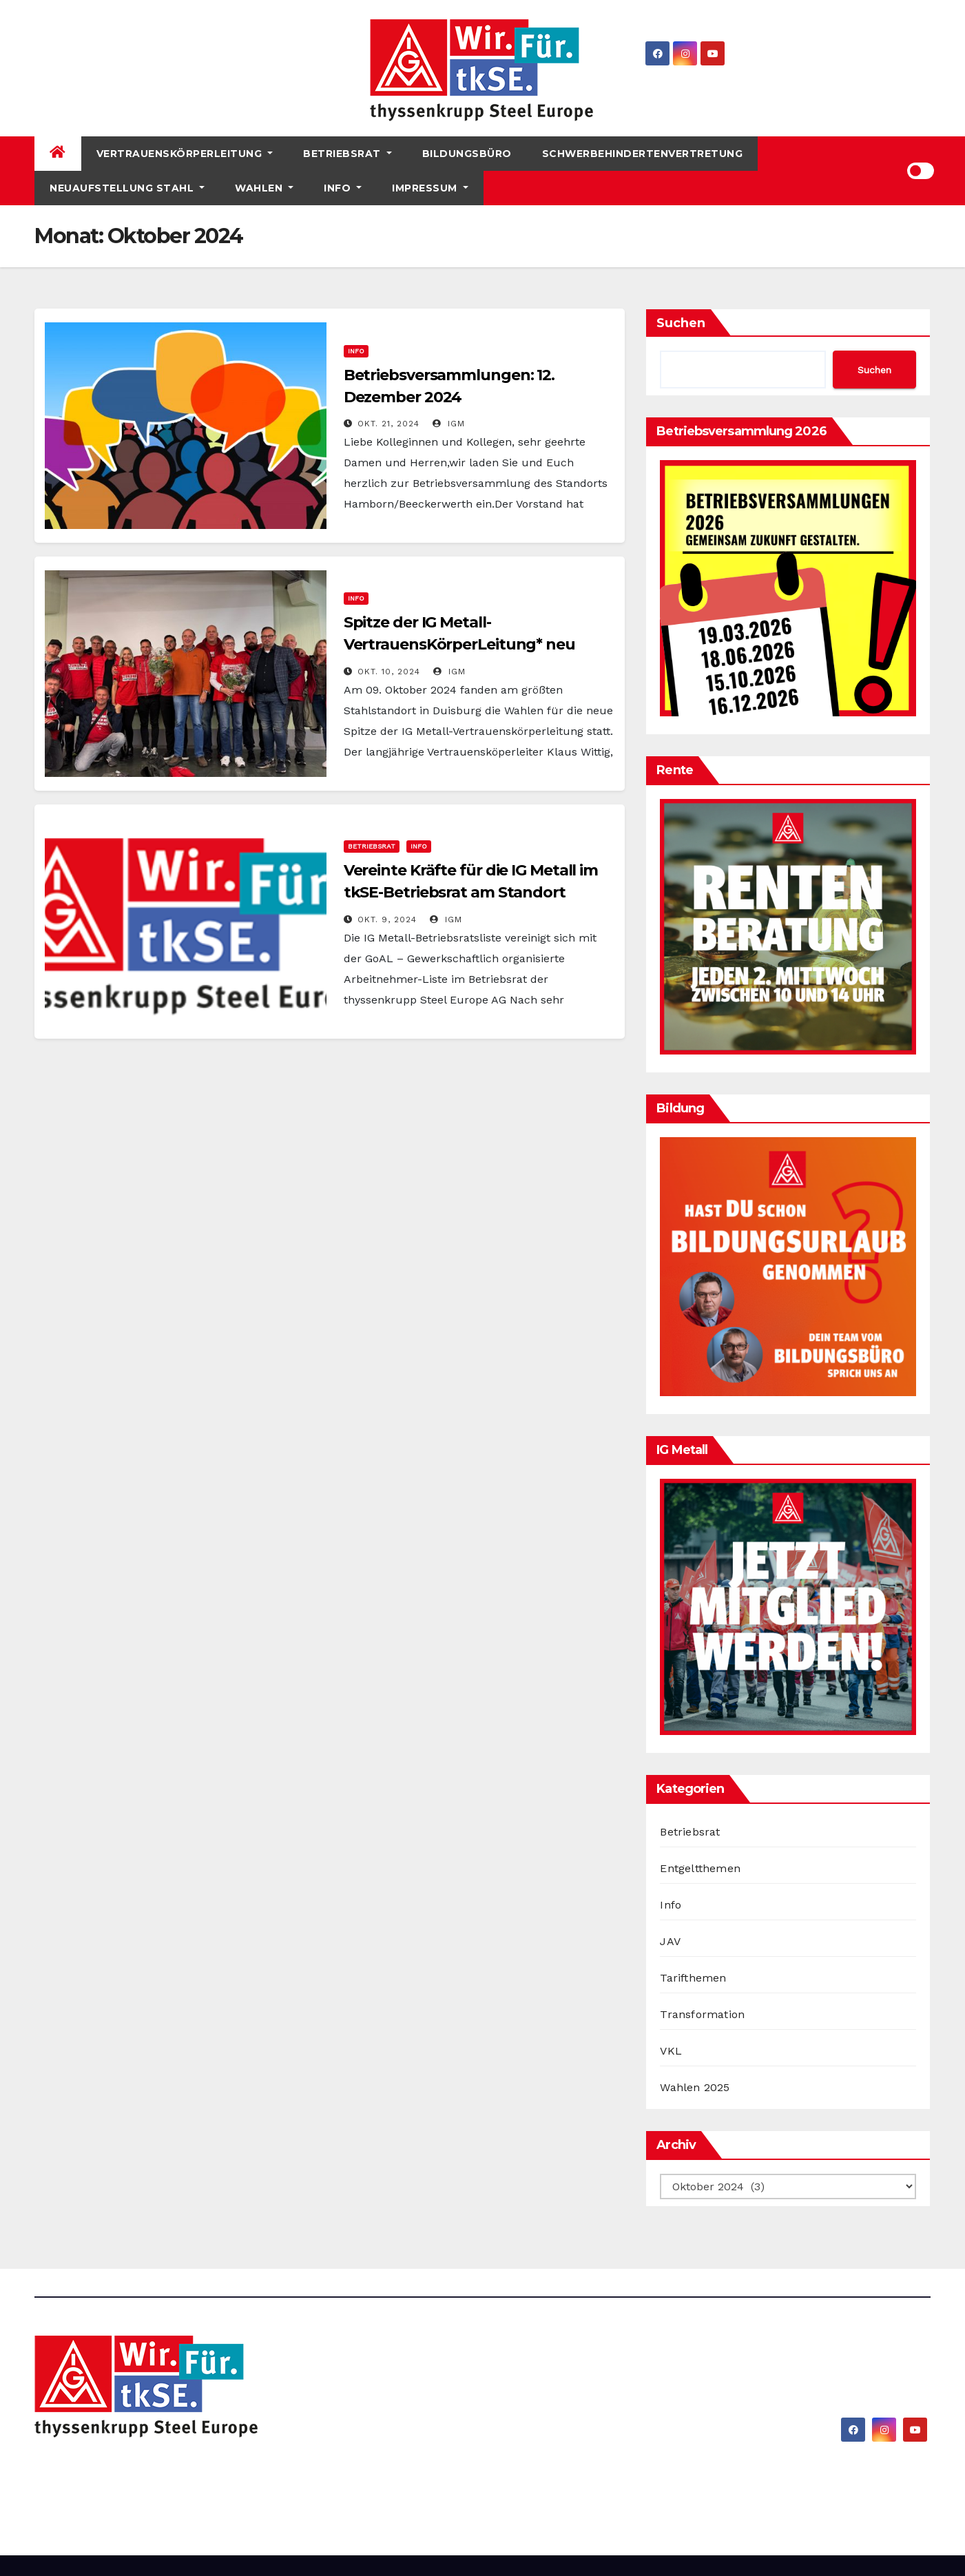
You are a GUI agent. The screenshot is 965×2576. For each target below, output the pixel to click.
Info (343, 188)
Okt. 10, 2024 (388, 671)
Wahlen (264, 188)
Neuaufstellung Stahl (127, 188)
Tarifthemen (693, 1977)
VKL (671, 2050)
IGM (449, 423)
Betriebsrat (347, 153)
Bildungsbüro (467, 153)
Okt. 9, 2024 (387, 919)
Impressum (430, 188)
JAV (670, 1941)
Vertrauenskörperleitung (184, 153)
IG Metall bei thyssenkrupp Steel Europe (228, 2472)
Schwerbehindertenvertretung (642, 153)
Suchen (680, 323)
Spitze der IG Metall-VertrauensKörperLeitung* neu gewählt (459, 644)
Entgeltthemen (700, 1868)
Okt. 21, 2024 (388, 423)
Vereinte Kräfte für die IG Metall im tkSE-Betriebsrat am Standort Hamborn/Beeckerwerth (471, 892)
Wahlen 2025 (694, 2087)
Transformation (702, 2014)
